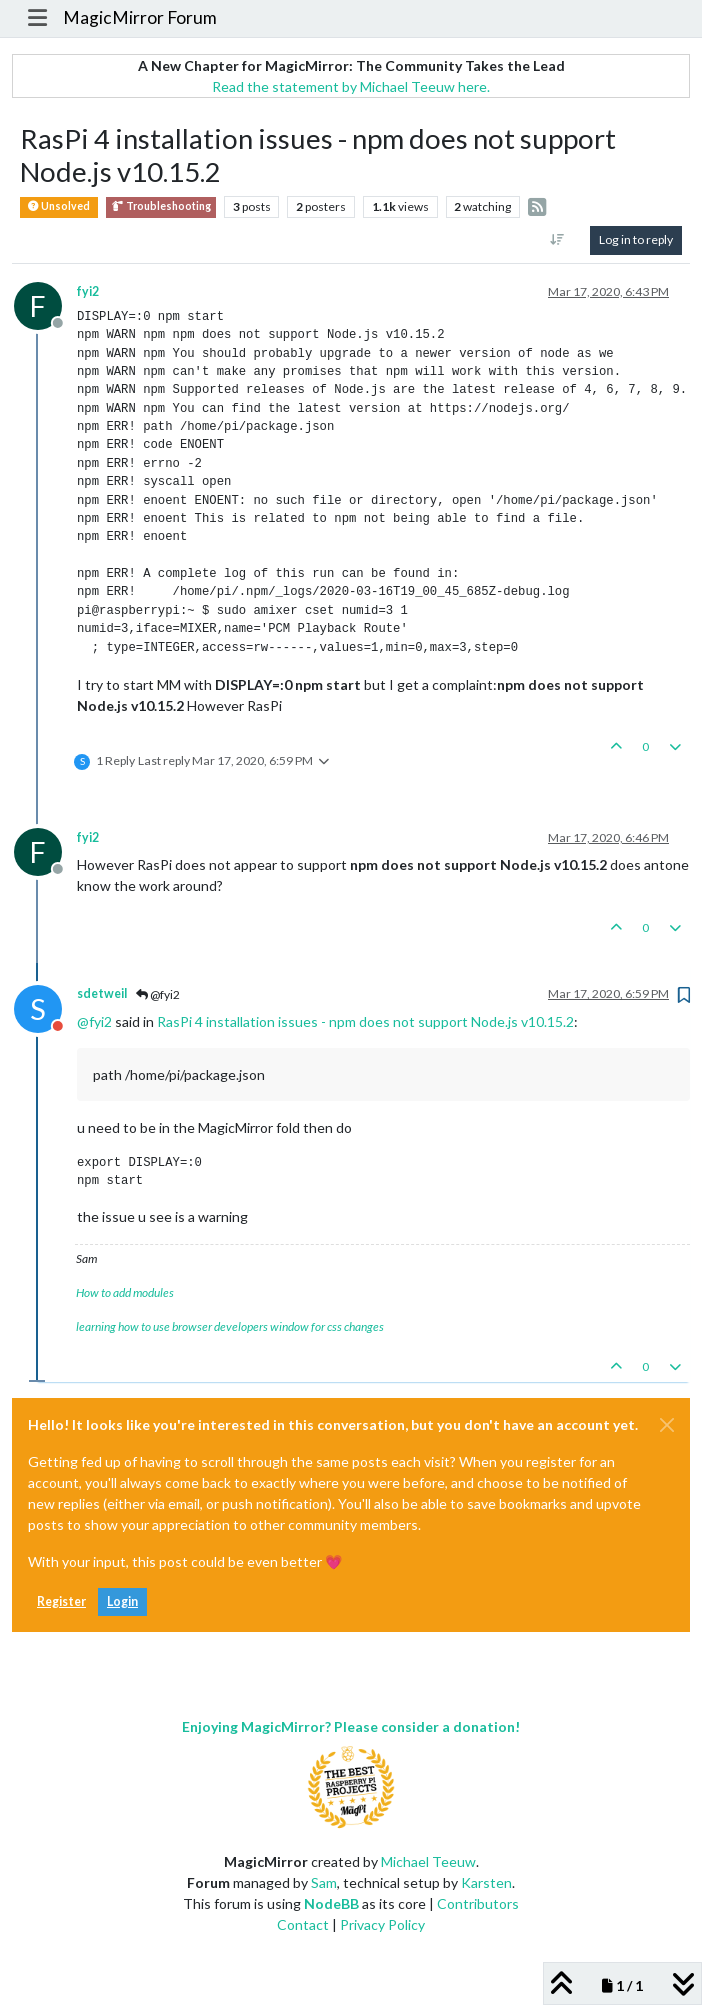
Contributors (478, 1903)
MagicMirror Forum (140, 17)
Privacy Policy (382, 1924)
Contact (303, 1924)
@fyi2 (158, 994)
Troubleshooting (161, 206)
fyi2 (88, 291)
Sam (324, 1882)
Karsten (486, 1882)
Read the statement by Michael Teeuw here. (351, 86)
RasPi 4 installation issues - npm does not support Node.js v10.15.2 (365, 1021)
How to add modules (125, 1292)
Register (61, 1601)
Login (122, 1601)
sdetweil (102, 993)
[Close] (667, 1425)
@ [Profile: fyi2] (94, 1021)
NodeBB (331, 1903)
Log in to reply (636, 239)
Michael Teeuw (428, 1861)
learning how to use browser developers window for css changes (230, 1326)
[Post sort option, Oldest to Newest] (557, 240)
